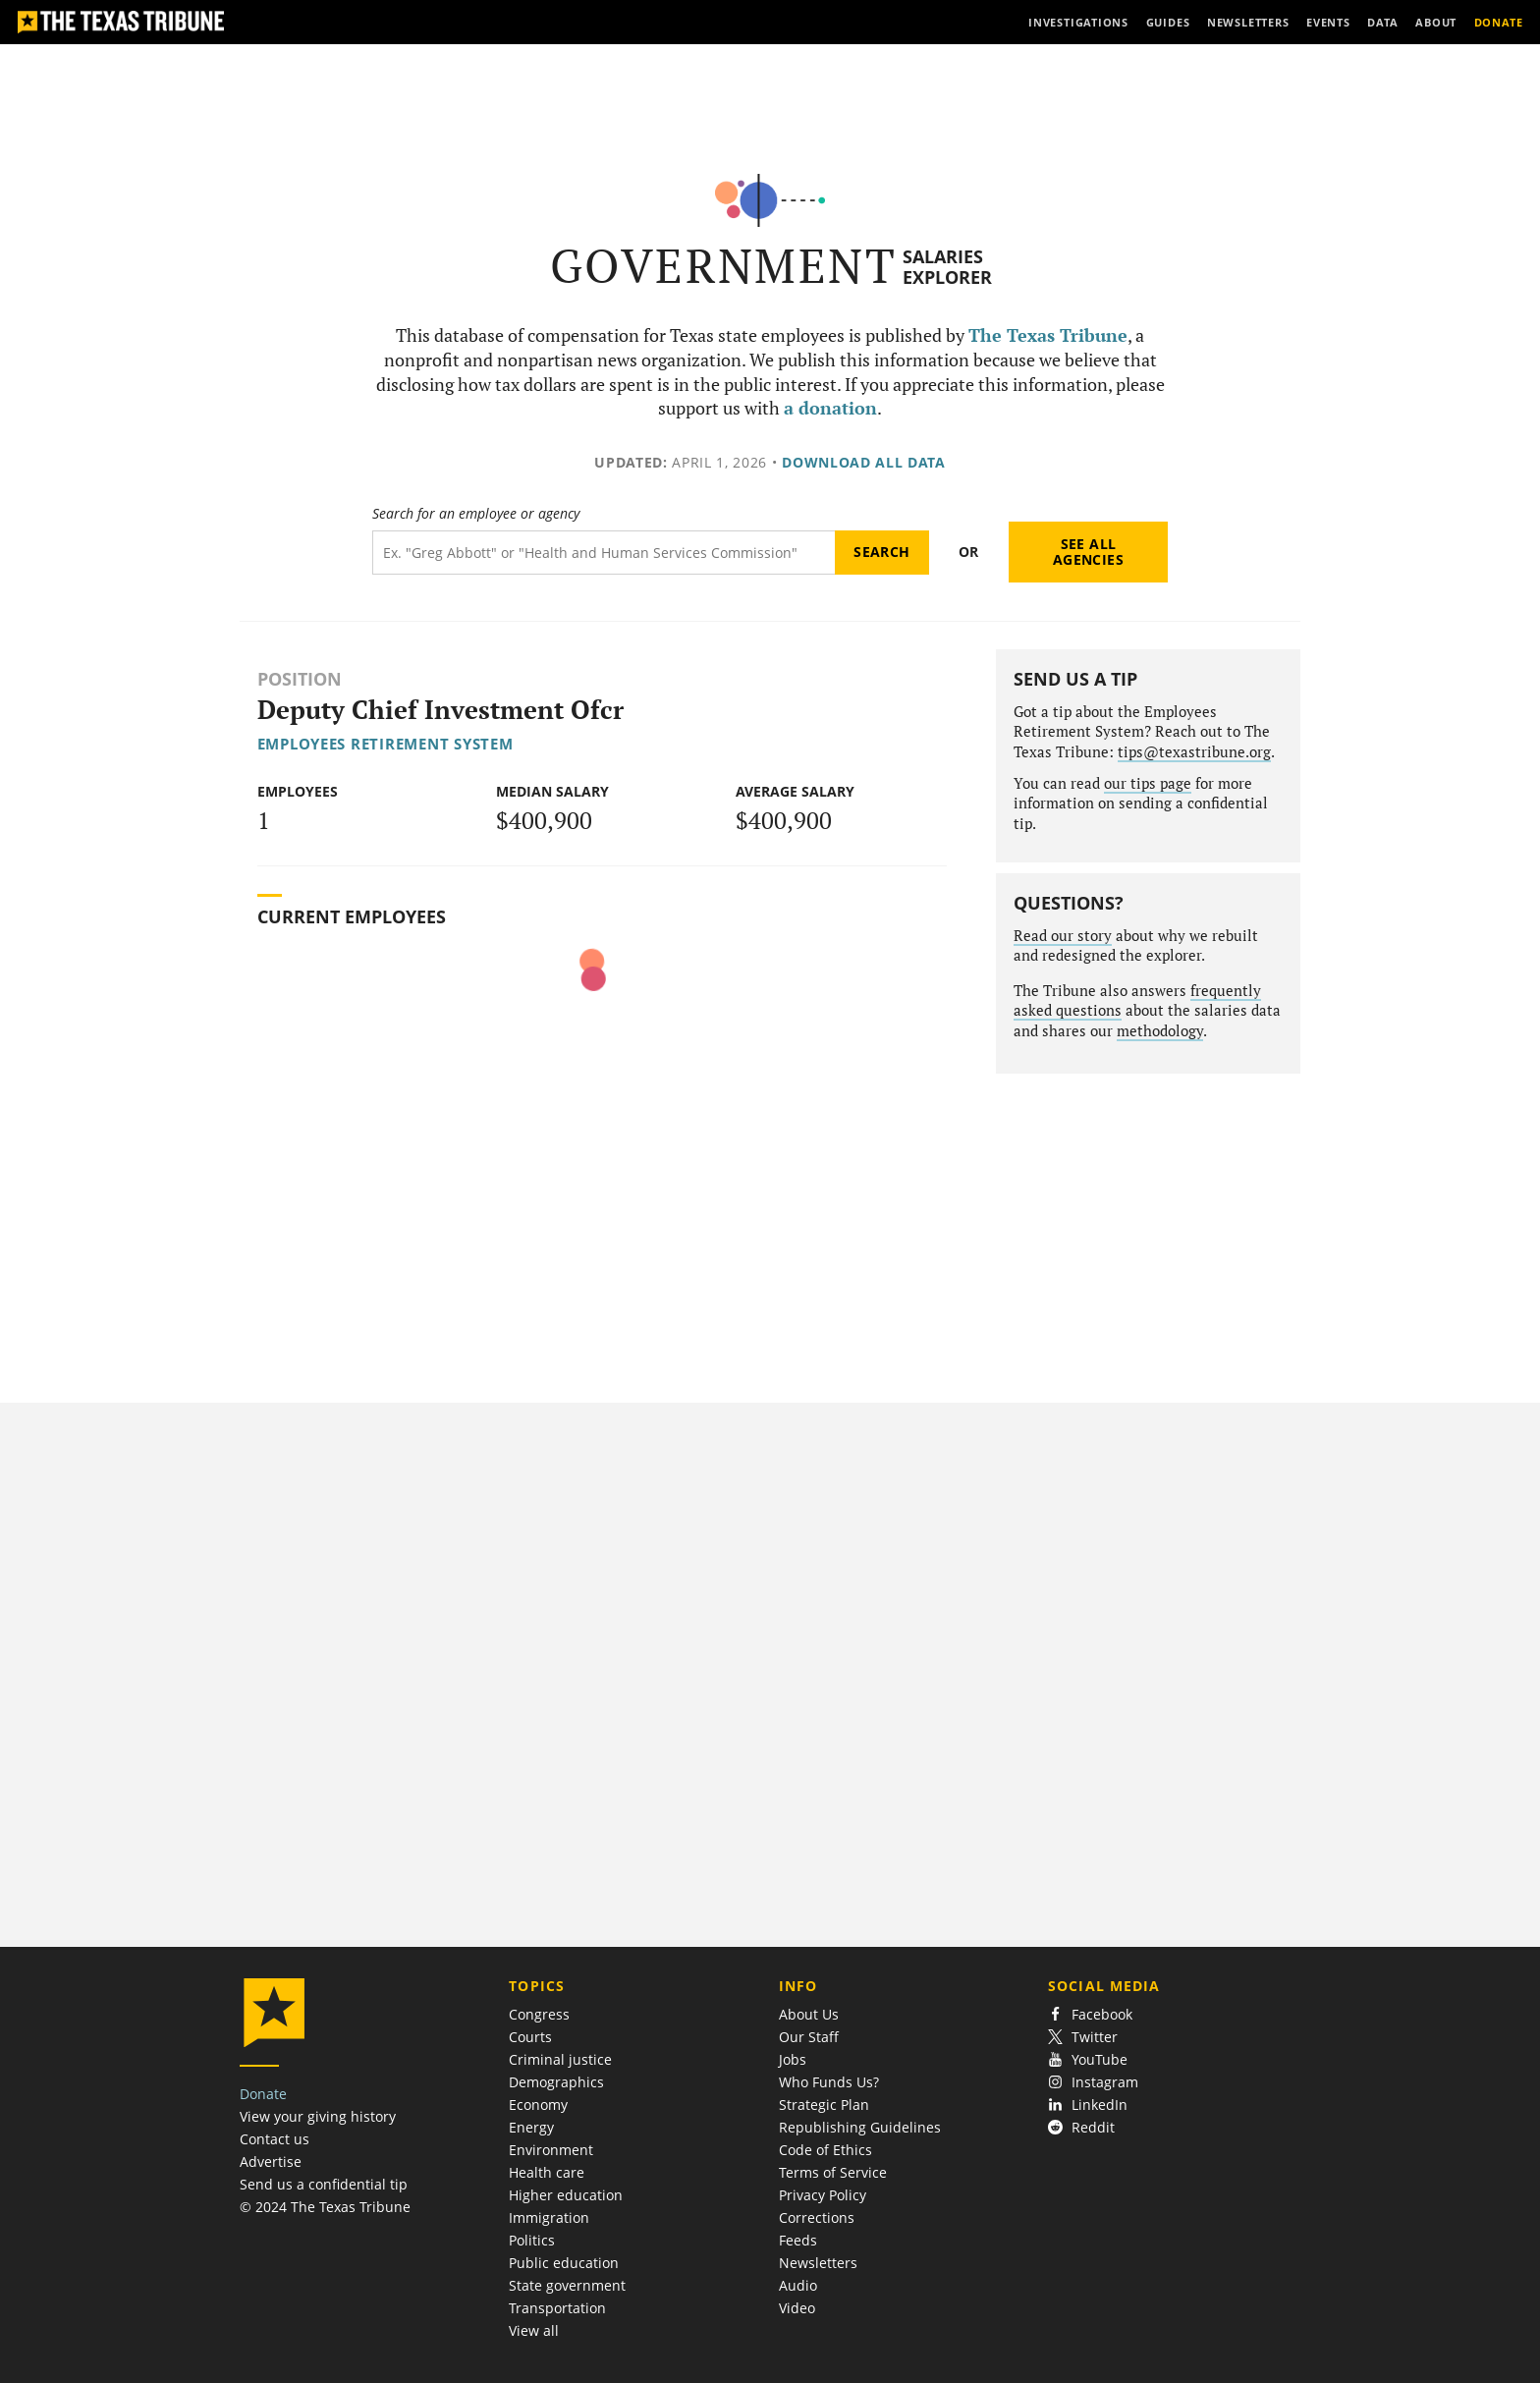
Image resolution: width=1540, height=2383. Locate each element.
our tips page (1147, 783)
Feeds (798, 2240)
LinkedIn (1088, 2104)
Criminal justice (560, 2059)
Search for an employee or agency (475, 514)
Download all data (864, 462)
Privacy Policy (822, 2195)
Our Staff (809, 2036)
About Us (809, 2014)
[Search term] (603, 552)
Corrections (816, 2217)
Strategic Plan (824, 2104)
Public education (564, 2262)
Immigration (549, 2217)
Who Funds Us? (829, 2082)
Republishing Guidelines (860, 2127)
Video (797, 2308)
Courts (530, 2036)
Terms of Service (833, 2172)
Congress (539, 2014)
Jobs (792, 2059)
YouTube (1088, 2059)
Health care (546, 2172)
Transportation (557, 2308)
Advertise (271, 2161)
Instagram (1093, 2082)
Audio (798, 2285)
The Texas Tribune (1048, 335)
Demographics (556, 2082)
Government (723, 266)
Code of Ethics (825, 2149)
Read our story (1063, 935)
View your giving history (318, 2116)
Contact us (274, 2139)
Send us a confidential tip (324, 2184)
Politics (532, 2240)
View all (534, 2330)
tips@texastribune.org (1194, 752)
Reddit (1081, 2127)
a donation (830, 408)
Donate (263, 2093)
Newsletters (818, 2262)
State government (567, 2285)
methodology (1160, 1031)
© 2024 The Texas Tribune (325, 2206)
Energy (531, 2127)
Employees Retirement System (385, 743)
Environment (551, 2149)
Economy (538, 2104)
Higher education (566, 2195)
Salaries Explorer (947, 267)
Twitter (1083, 2036)
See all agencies (1088, 551)
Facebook (1090, 2014)
